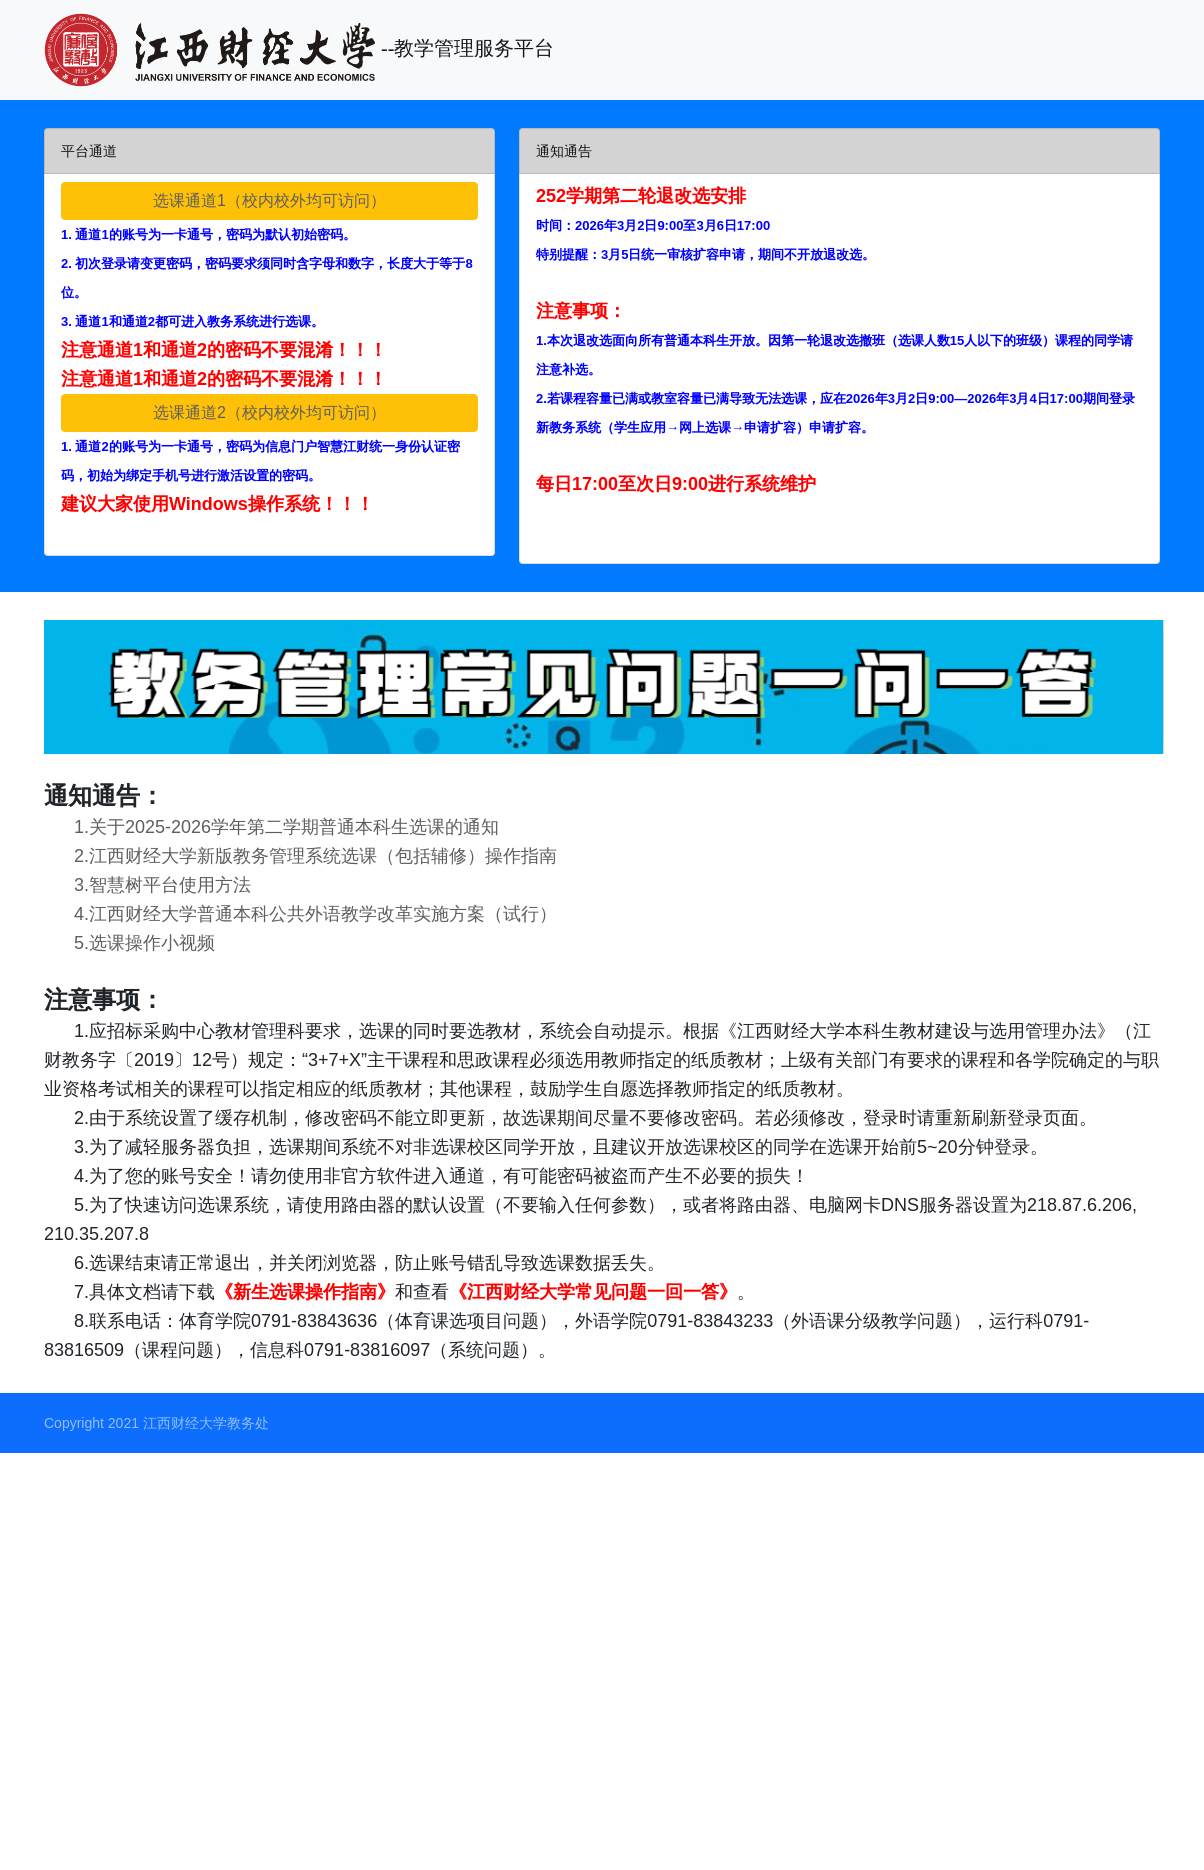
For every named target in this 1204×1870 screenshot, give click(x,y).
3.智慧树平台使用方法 (147, 885)
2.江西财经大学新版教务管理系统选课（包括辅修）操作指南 (300, 856)
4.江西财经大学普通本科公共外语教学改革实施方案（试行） (300, 914)
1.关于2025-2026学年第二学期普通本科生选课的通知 (271, 827)
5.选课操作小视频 (129, 943)
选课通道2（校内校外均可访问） (269, 412)
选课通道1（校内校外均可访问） (269, 200)
